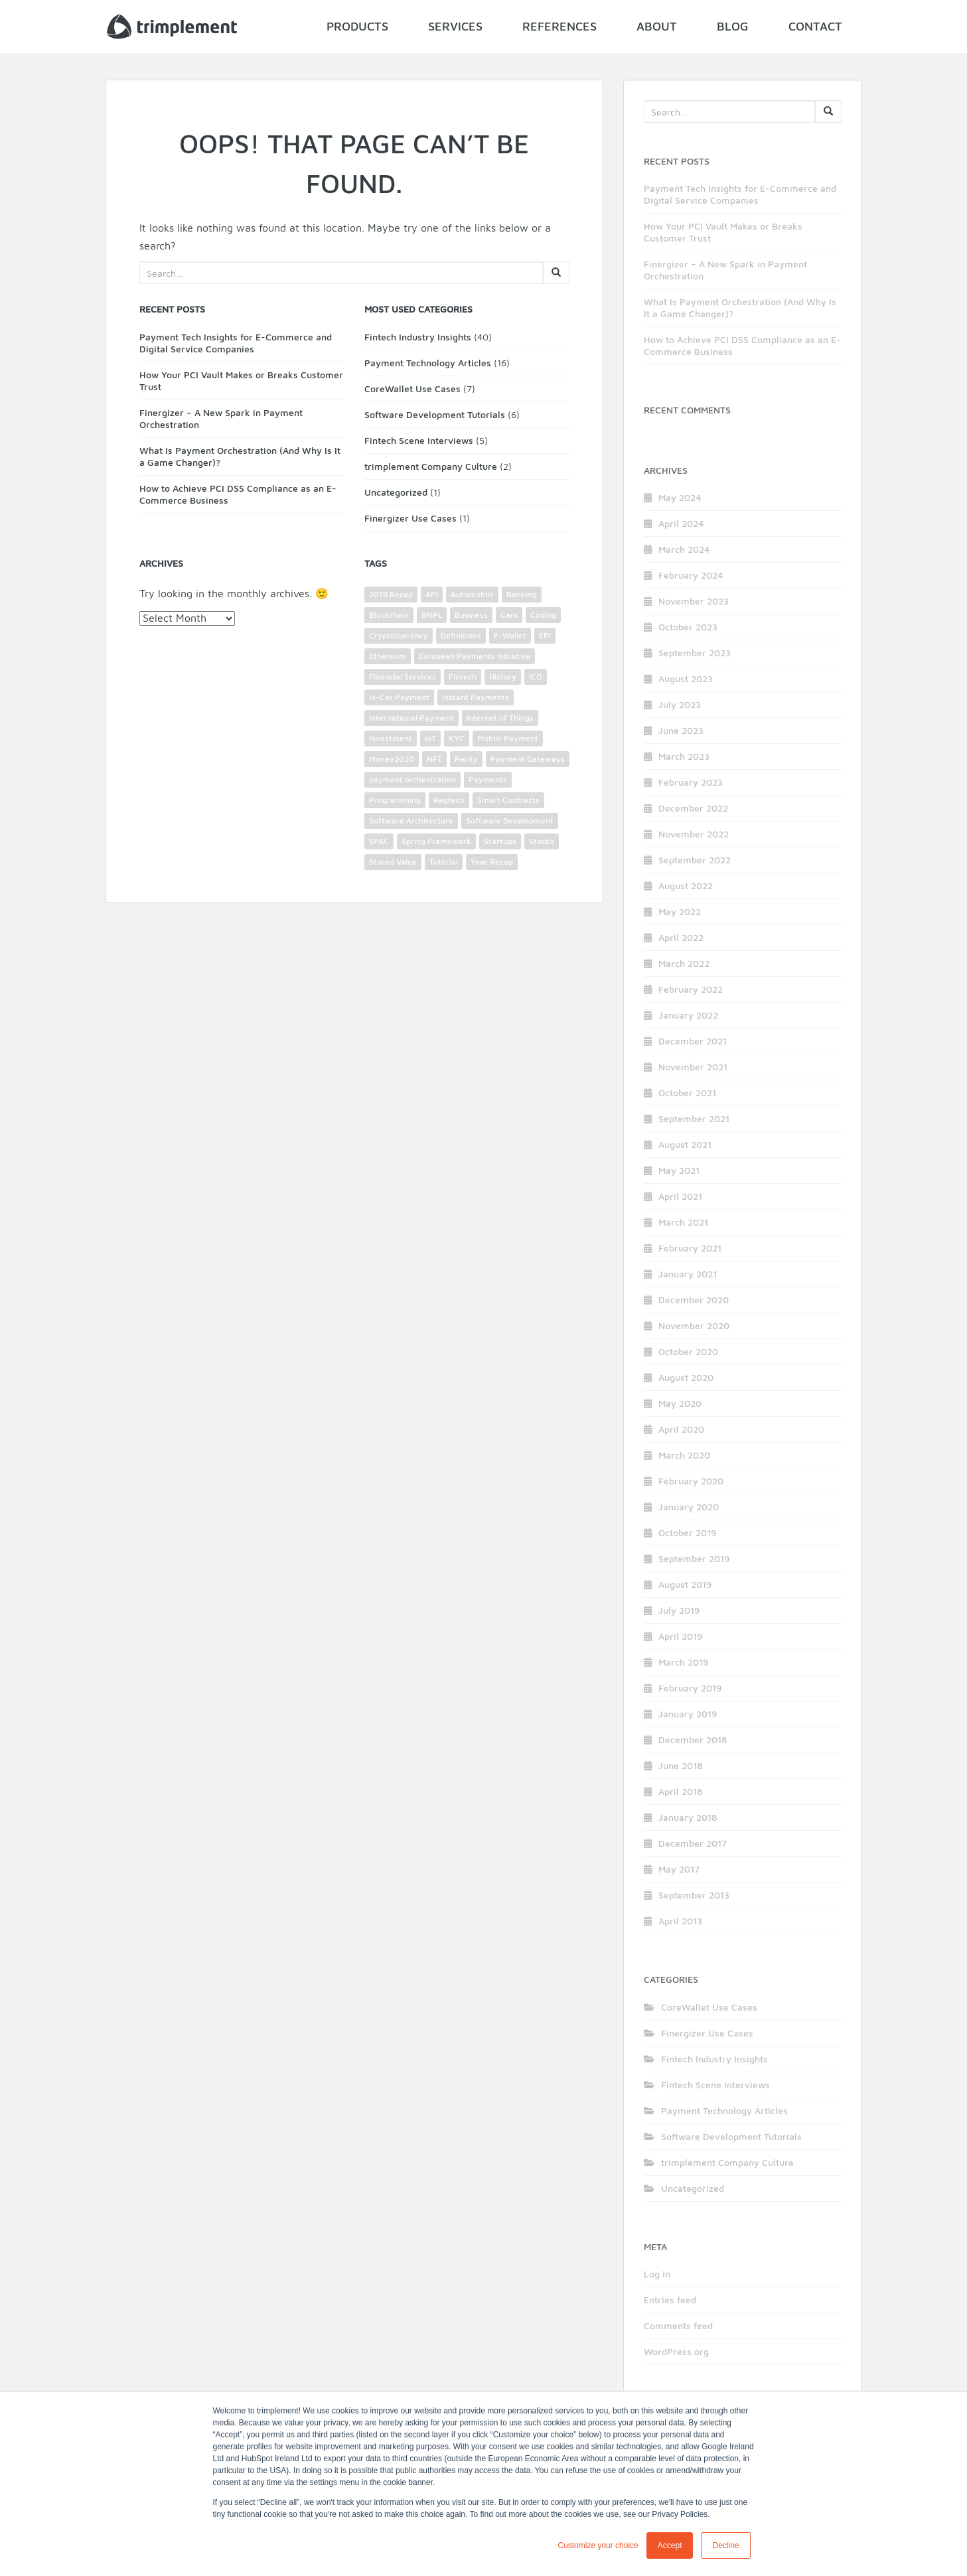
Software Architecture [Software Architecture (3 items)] (411, 820)
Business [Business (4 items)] (471, 615)
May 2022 (679, 911)
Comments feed (678, 2325)
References (559, 26)
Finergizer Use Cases (410, 518)
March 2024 (683, 549)
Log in (657, 2273)
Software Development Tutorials (434, 414)
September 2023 (694, 652)
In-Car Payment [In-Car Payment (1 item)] (399, 697)
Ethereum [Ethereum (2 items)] (387, 656)
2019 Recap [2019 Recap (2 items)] (391, 594)
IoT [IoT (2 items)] (430, 738)
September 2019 (693, 1558)
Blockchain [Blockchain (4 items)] (389, 615)
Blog (733, 26)
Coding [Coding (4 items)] (543, 615)
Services (455, 26)
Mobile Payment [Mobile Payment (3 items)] (507, 738)
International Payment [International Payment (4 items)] (411, 718)
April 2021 (680, 1196)
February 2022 (690, 989)
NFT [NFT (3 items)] (434, 759)
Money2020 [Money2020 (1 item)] (391, 759)
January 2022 (688, 1015)
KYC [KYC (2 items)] (457, 738)
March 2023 (683, 756)
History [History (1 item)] (502, 676)
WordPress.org (676, 2351)
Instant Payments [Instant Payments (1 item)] (475, 697)
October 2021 (687, 1092)
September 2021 (693, 1118)
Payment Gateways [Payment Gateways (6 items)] (527, 759)
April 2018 (680, 1791)
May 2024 (679, 497)
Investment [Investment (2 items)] (390, 738)
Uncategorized (395, 492)
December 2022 (693, 808)
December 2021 (692, 1040)
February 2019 (689, 1687)
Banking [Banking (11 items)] (521, 594)
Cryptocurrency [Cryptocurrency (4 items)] (398, 635)
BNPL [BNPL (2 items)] (431, 615)
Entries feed (670, 2299)
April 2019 (680, 1636)
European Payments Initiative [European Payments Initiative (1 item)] (474, 656)
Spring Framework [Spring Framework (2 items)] (436, 841)
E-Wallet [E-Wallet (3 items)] (510, 635)
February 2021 (689, 1247)
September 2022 (694, 859)
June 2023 (681, 730)
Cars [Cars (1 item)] (509, 615)
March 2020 (684, 1455)
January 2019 (687, 1713)
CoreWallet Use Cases (412, 388)
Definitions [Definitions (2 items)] (461, 635)
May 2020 (680, 1403)
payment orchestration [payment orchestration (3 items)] (412, 779)
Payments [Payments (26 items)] (488, 779)
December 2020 (693, 1299)
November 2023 (693, 601)
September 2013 (693, 1894)
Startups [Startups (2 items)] (500, 841)
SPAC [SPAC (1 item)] (379, 841)
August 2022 (685, 885)
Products (357, 26)
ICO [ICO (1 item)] (535, 676)
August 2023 (685, 678)
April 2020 (681, 1429)
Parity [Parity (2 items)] (466, 759)
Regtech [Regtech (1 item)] (449, 800)
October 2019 (687, 1532)
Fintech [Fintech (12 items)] (463, 676)
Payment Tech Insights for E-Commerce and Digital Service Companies (235, 342)
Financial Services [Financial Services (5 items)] (402, 676)
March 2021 (683, 1222)
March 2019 (683, 1662)
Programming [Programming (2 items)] (395, 800)
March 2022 (683, 963)
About (656, 26)
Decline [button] (725, 2545)
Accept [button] (670, 2545)
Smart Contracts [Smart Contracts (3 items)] (508, 800)
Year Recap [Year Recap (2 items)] (492, 862)
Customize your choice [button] (598, 2545)
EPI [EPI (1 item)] (545, 635)
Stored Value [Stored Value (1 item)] (393, 862)
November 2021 (692, 1066)
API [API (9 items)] (431, 594)
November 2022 (693, 833)
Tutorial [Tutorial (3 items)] (443, 862)
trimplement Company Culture (430, 466)
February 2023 (690, 782)
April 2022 (681, 937)
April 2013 (680, 1920)
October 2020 (688, 1351)
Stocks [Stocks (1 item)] (541, 841)
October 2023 (687, 626)
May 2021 (679, 1170)
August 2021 (684, 1144)
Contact (815, 26)
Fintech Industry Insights (417, 336)
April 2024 (681, 523)
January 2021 (687, 1273)
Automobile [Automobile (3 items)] (472, 594)
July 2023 (679, 704)
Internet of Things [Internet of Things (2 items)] (500, 718)
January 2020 (688, 1506)
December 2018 (692, 1739)
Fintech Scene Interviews (418, 440)
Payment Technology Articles (427, 362)
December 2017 (692, 1843)
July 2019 (679, 1610)
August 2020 (685, 1377)
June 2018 (680, 1765)
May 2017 (679, 1869)
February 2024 (690, 575)
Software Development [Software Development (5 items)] (510, 820)
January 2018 (687, 1817)
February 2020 (690, 1480)
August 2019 (684, 1584)
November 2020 (693, 1325)
